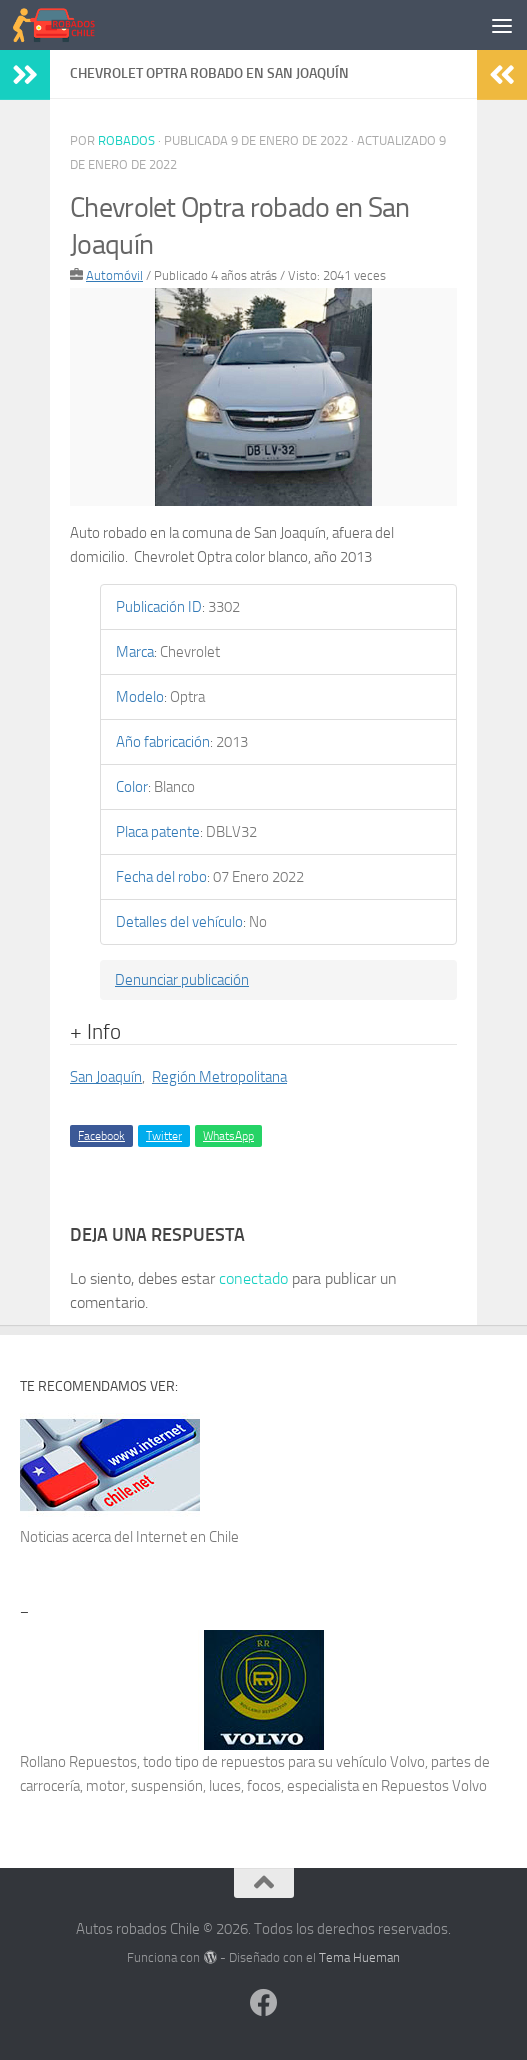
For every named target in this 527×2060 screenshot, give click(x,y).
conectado (253, 1278)
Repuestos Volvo (434, 1786)
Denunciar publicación (182, 980)
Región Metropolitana (219, 1077)
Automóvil (114, 275)
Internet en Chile (187, 1537)
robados (126, 140)
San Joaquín (106, 1077)
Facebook (101, 1136)
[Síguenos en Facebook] (264, 2003)
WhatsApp (228, 1136)
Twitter (164, 1136)
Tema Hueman (359, 1957)
